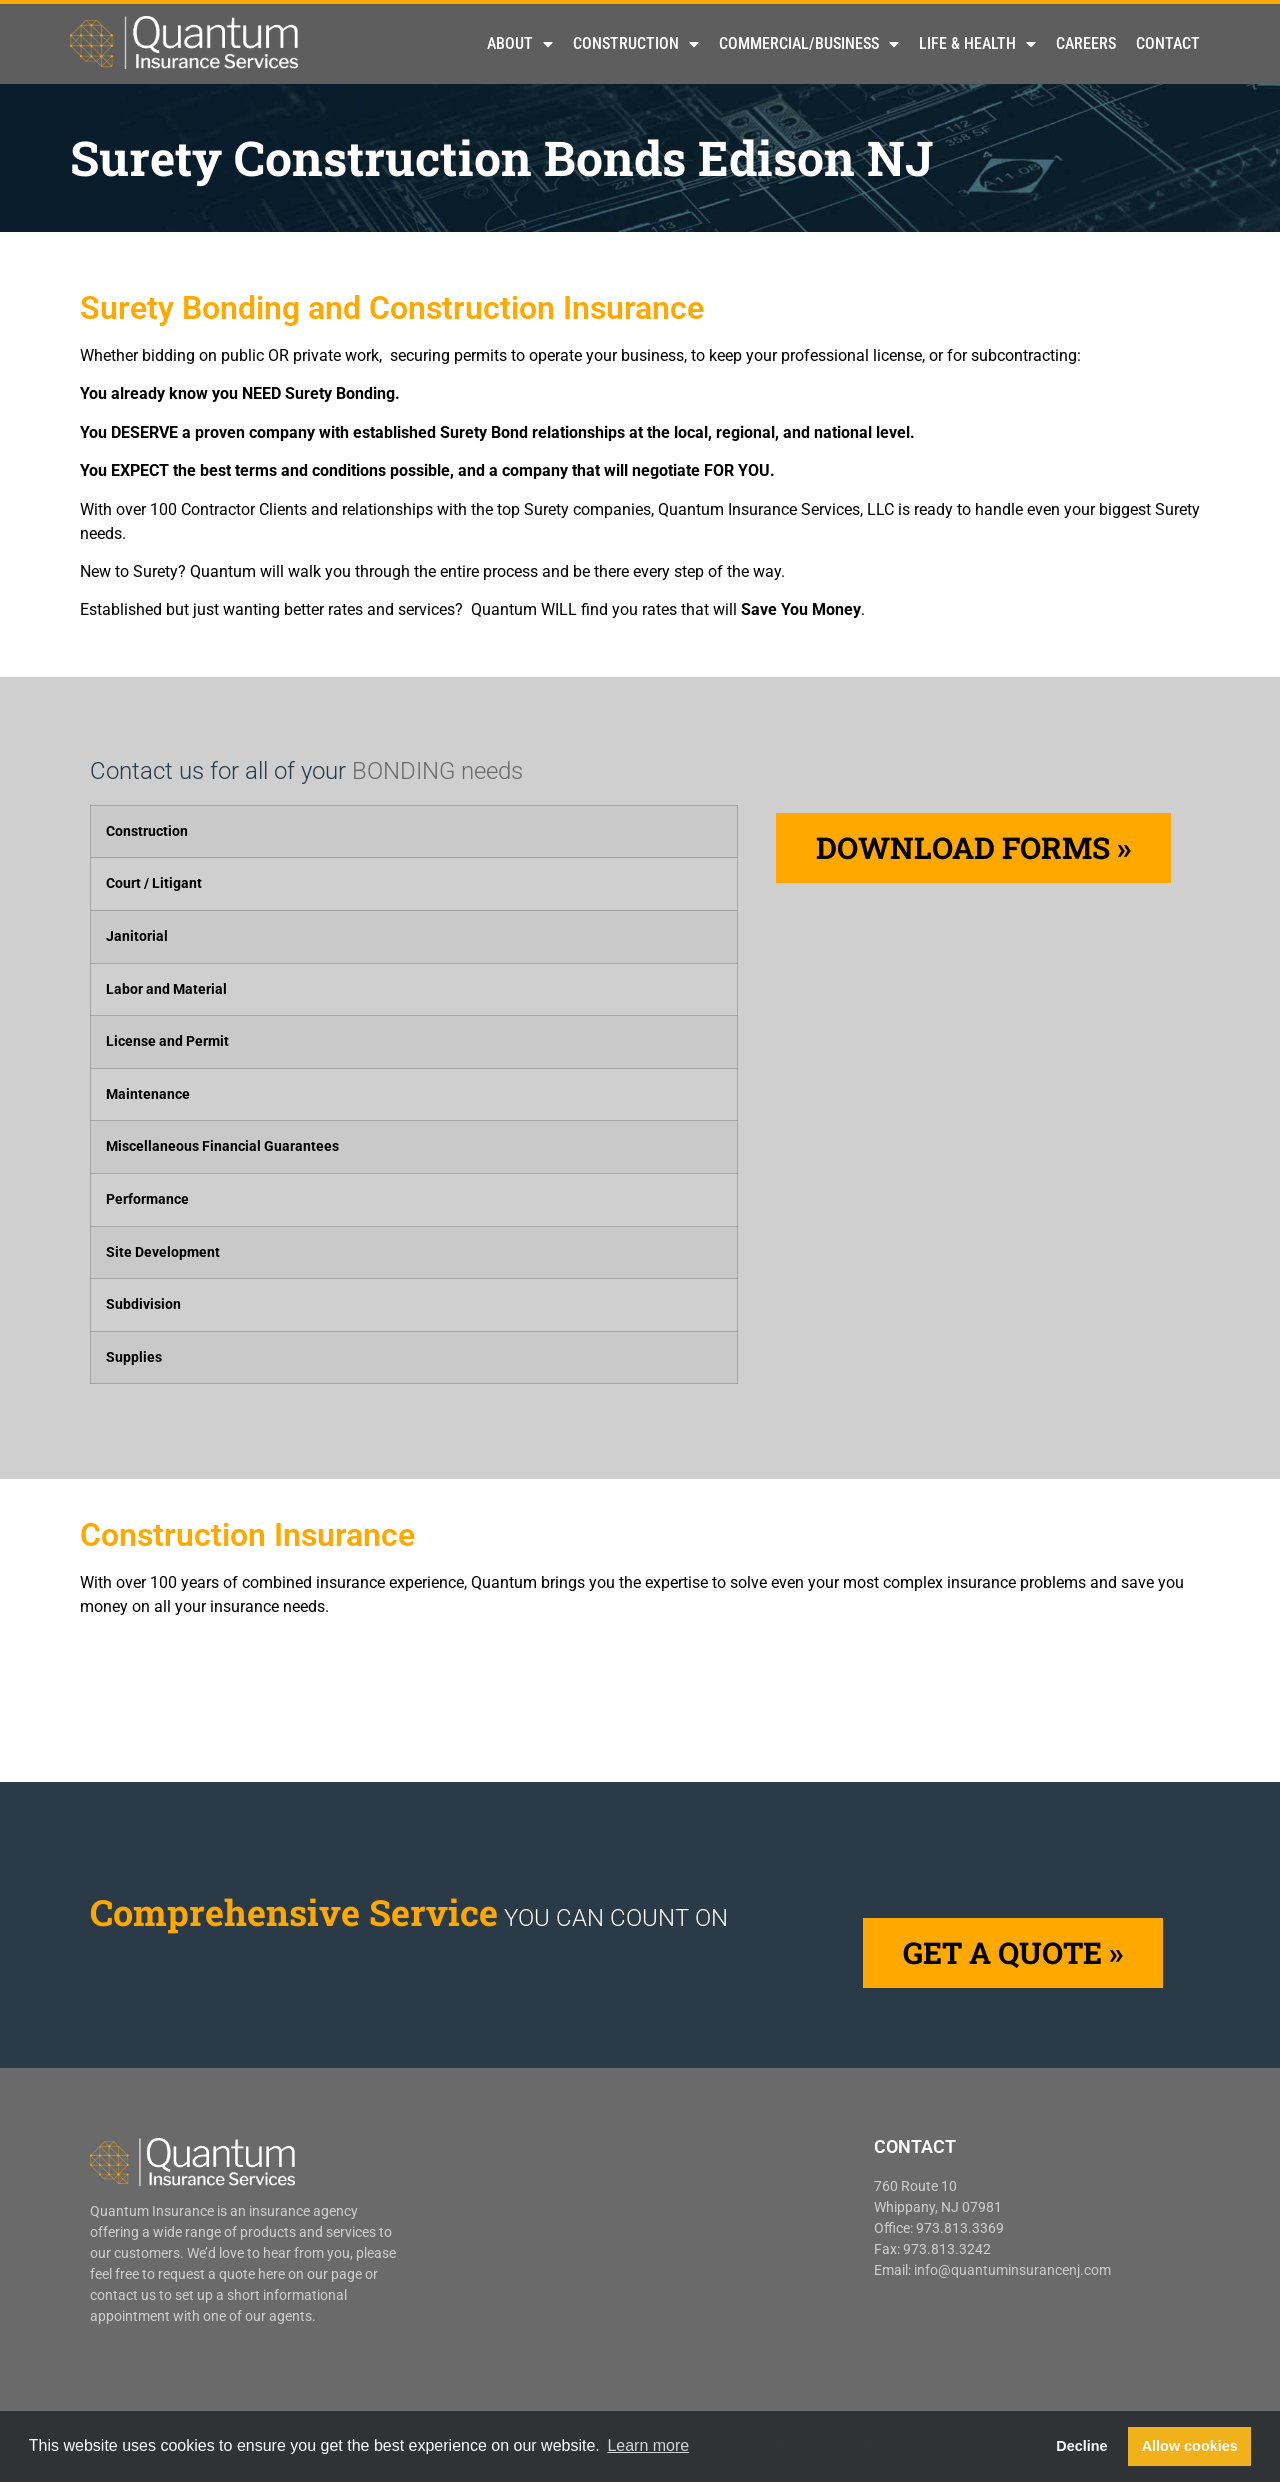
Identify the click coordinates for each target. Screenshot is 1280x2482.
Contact (1168, 43)
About (520, 44)
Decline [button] (1081, 2446)
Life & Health (977, 44)
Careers (1086, 43)
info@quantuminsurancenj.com (1012, 2270)
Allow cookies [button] (1190, 2446)
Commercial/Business (809, 44)
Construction (636, 44)
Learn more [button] (648, 2445)
